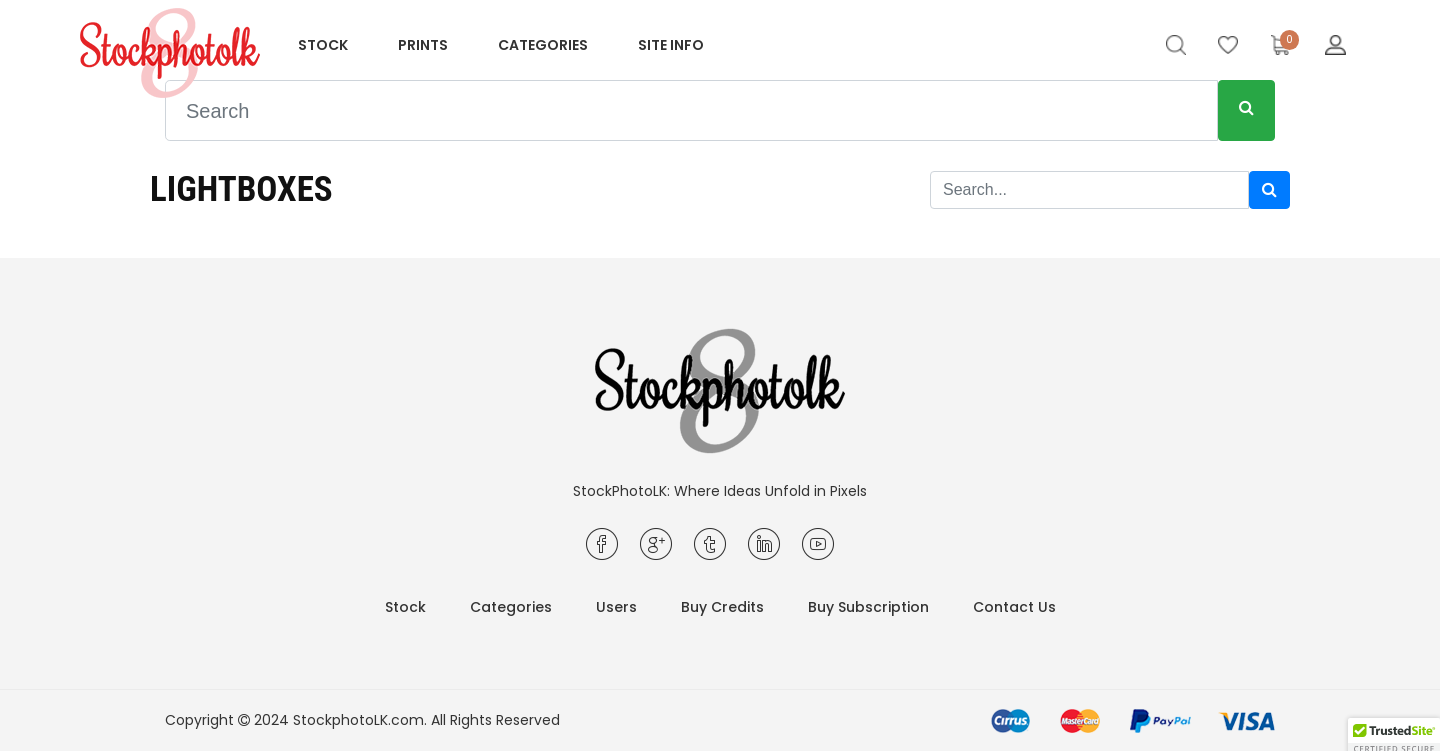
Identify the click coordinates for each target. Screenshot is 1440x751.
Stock (323, 45)
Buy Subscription (868, 607)
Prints (423, 45)
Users (616, 607)
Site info (671, 45)
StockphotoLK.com (358, 720)
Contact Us (1014, 607)
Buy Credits (722, 607)
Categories (543, 45)
